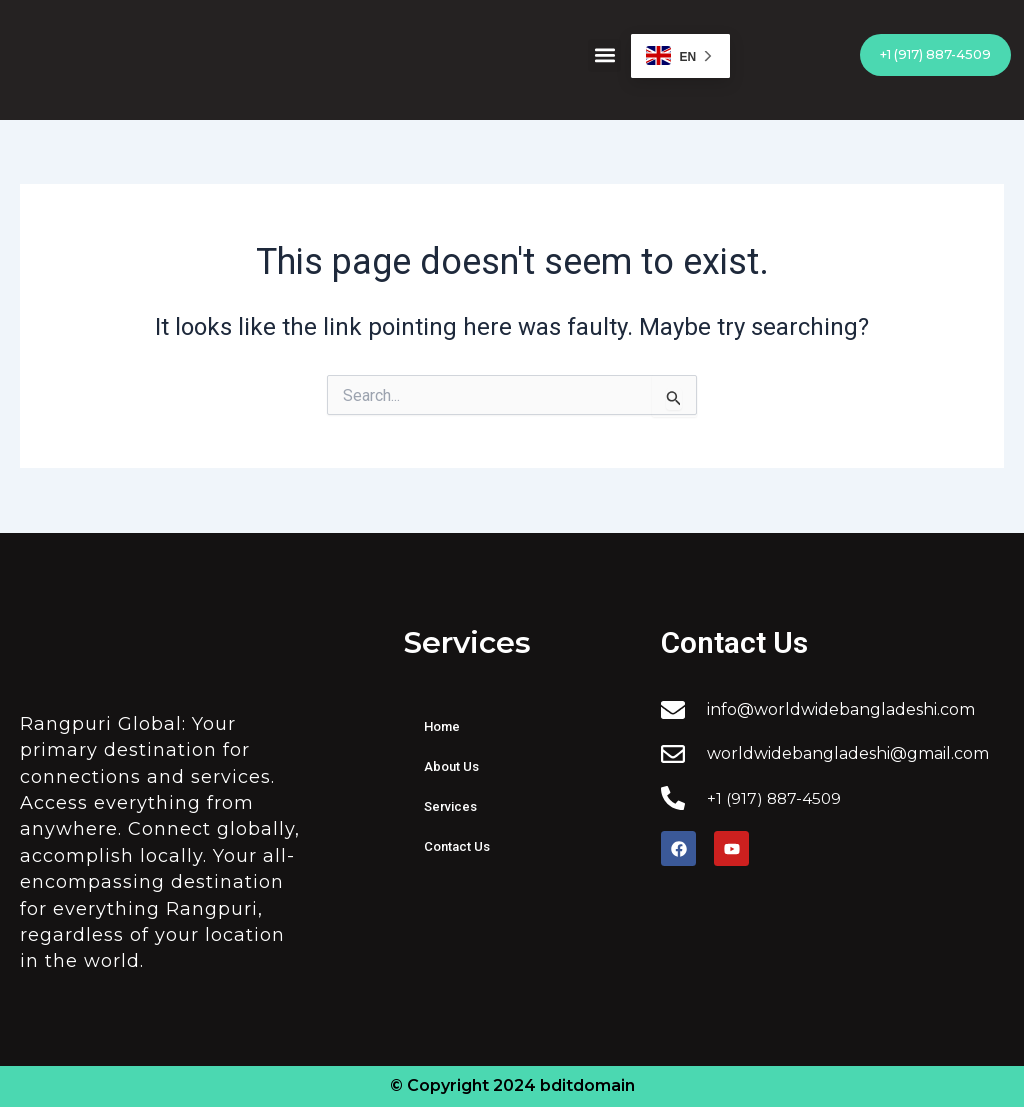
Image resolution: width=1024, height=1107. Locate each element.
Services (450, 806)
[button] (604, 55)
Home (442, 726)
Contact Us (457, 846)
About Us (451, 766)
